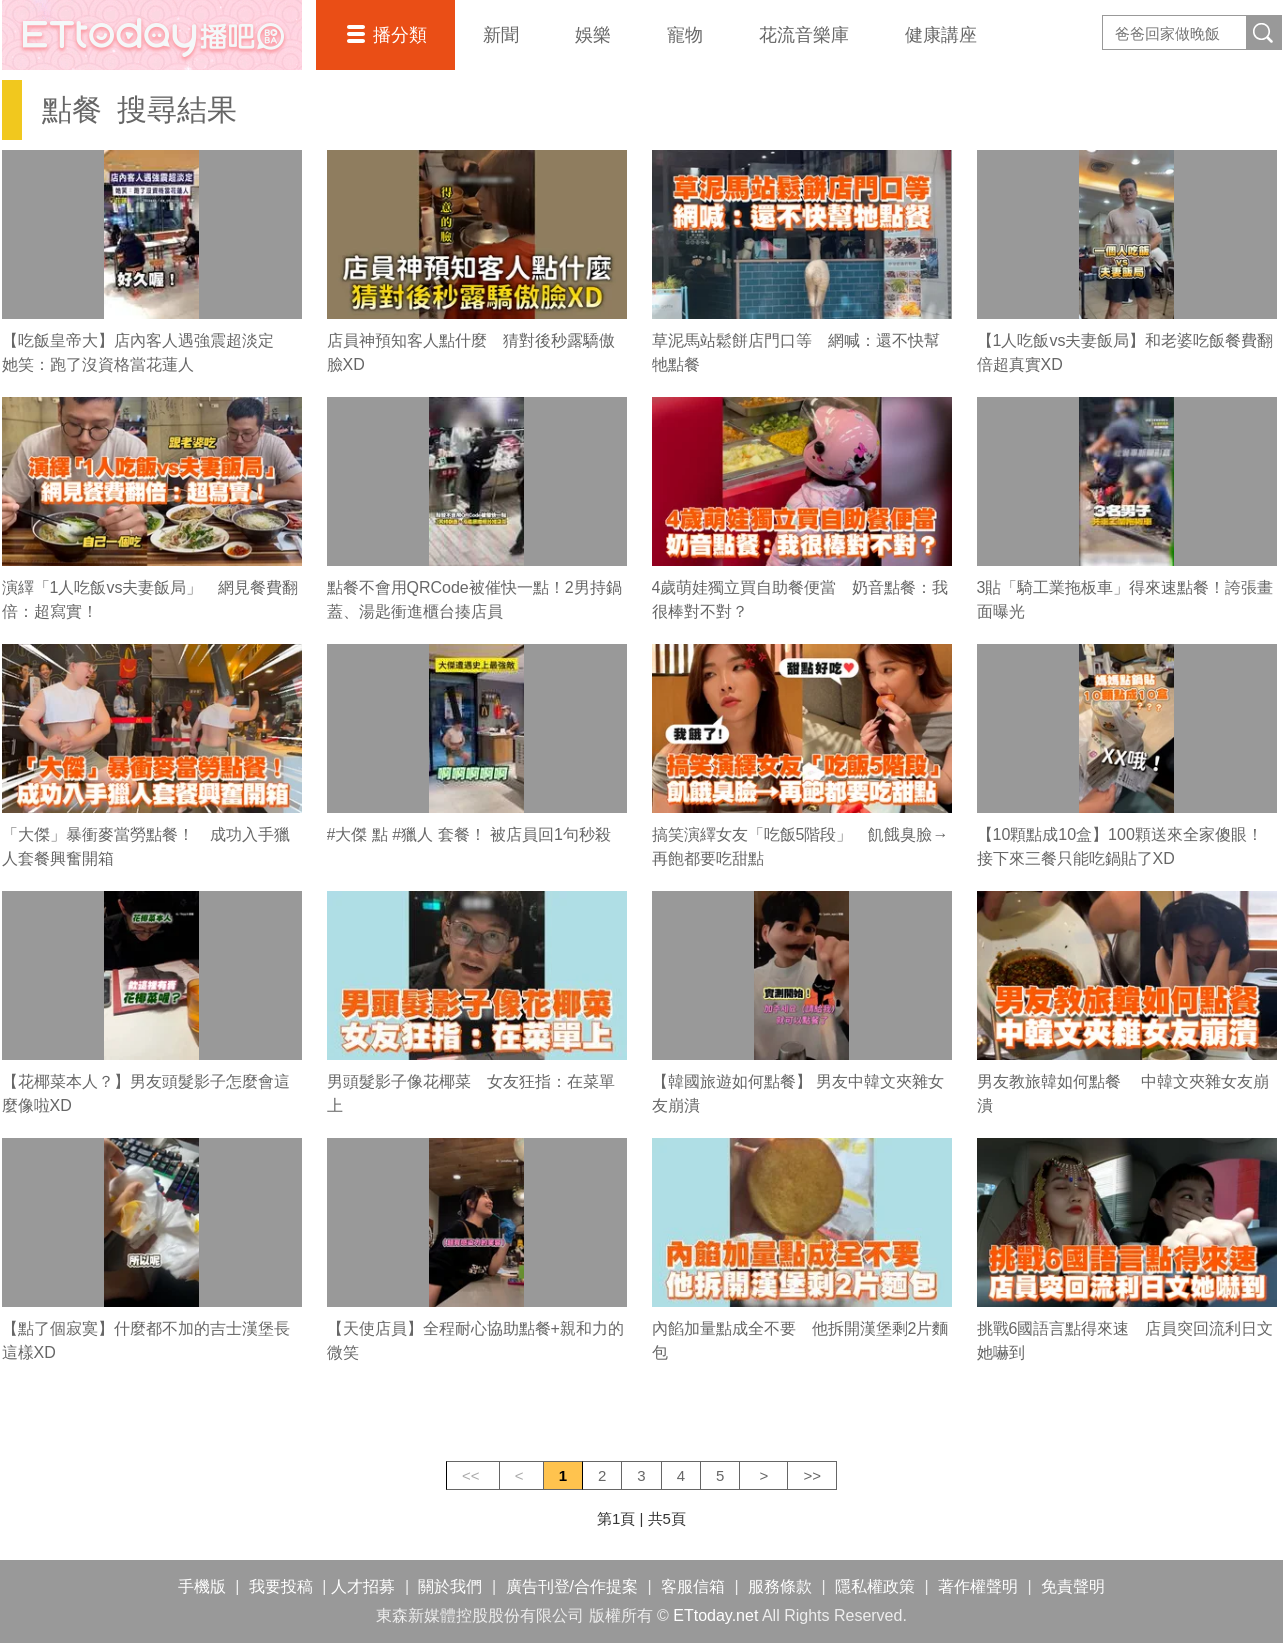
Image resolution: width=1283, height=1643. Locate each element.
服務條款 (780, 1586)
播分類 (400, 35)
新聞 (501, 35)
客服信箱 (693, 1586)
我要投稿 (281, 1586)
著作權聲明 (978, 1586)
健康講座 (941, 35)
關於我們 (450, 1586)
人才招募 (363, 1586)
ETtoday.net (715, 1615)
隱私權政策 (875, 1586)
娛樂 (593, 35)
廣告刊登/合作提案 (572, 1586)
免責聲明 (1073, 1586)
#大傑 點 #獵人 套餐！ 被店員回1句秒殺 (469, 834)
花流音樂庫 (804, 35)
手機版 (202, 1586)
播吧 (152, 35)
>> (812, 1475)
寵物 (685, 35)
